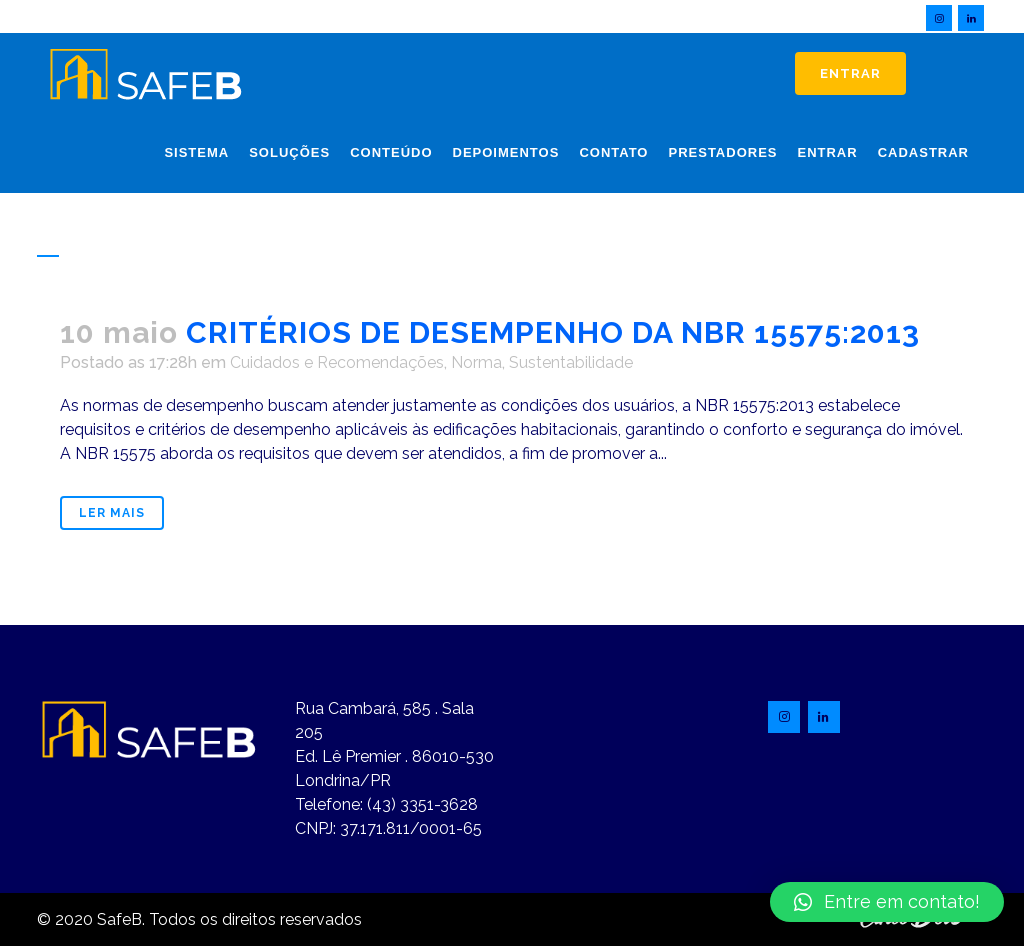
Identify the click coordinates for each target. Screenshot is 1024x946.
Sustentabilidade (571, 362)
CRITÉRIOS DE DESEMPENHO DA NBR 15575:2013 (553, 332)
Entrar (850, 73)
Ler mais (112, 513)
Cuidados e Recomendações (337, 362)
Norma (476, 362)
